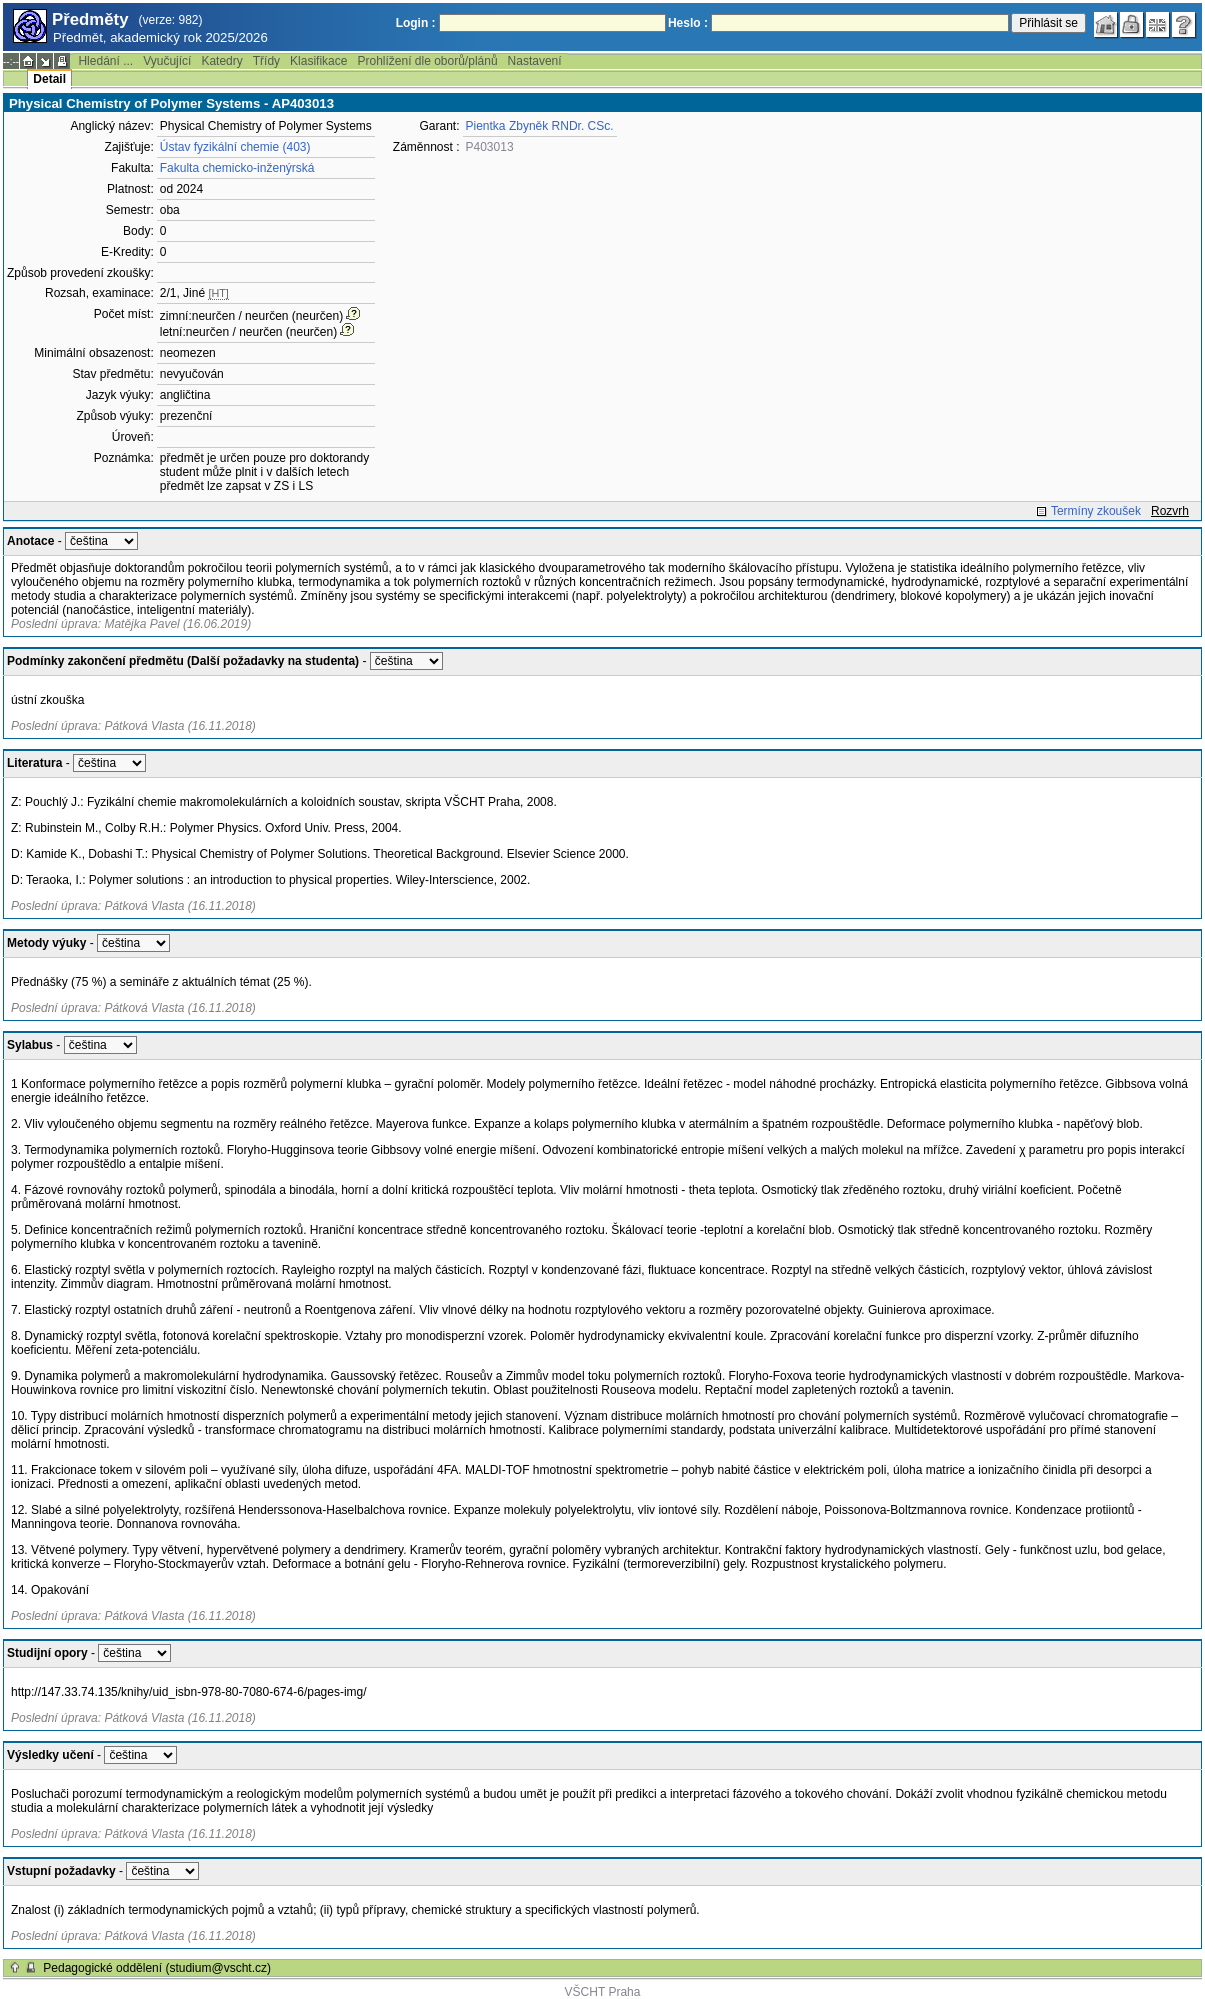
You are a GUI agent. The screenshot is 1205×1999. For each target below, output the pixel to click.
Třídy (266, 61)
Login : (416, 23)
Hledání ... (105, 61)
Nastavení (535, 61)
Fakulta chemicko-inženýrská (237, 168)
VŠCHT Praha (603, 1992)
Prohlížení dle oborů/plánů (427, 61)
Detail (49, 79)
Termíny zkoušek (1096, 511)
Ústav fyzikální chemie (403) (235, 147)
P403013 (490, 147)
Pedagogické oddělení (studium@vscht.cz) (157, 1968)
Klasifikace (318, 61)
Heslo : (688, 23)
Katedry (221, 61)
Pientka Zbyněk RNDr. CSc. (540, 126)
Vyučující (167, 61)
